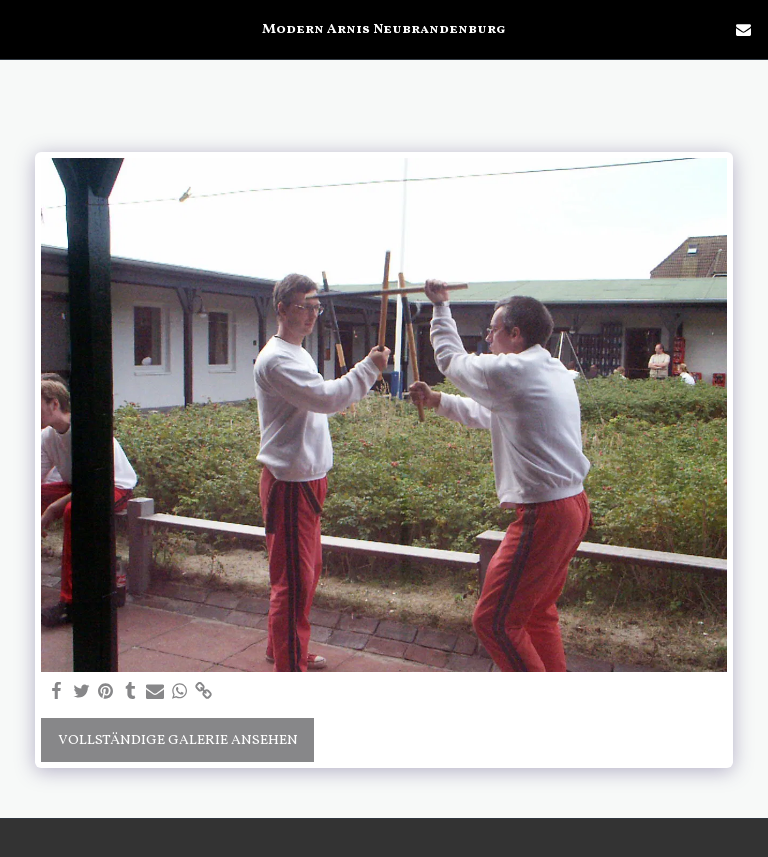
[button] (22, 29)
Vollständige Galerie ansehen (178, 740)
